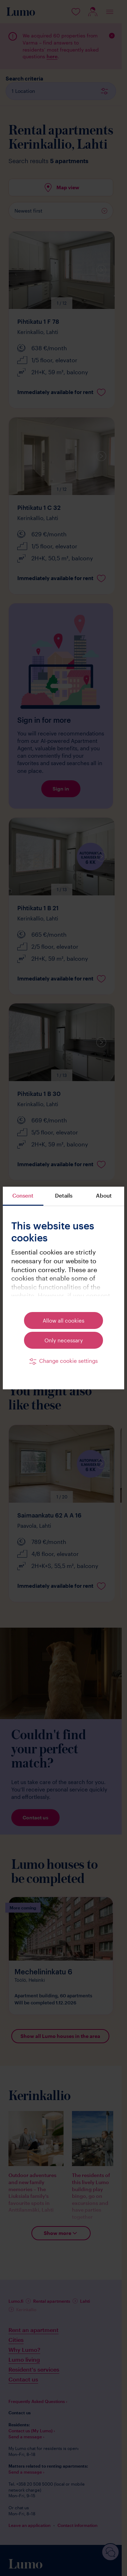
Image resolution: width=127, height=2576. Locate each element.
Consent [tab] (23, 1195)
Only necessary (63, 1340)
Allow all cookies (63, 1320)
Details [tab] (63, 1195)
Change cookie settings (68, 1361)
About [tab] (104, 1195)
